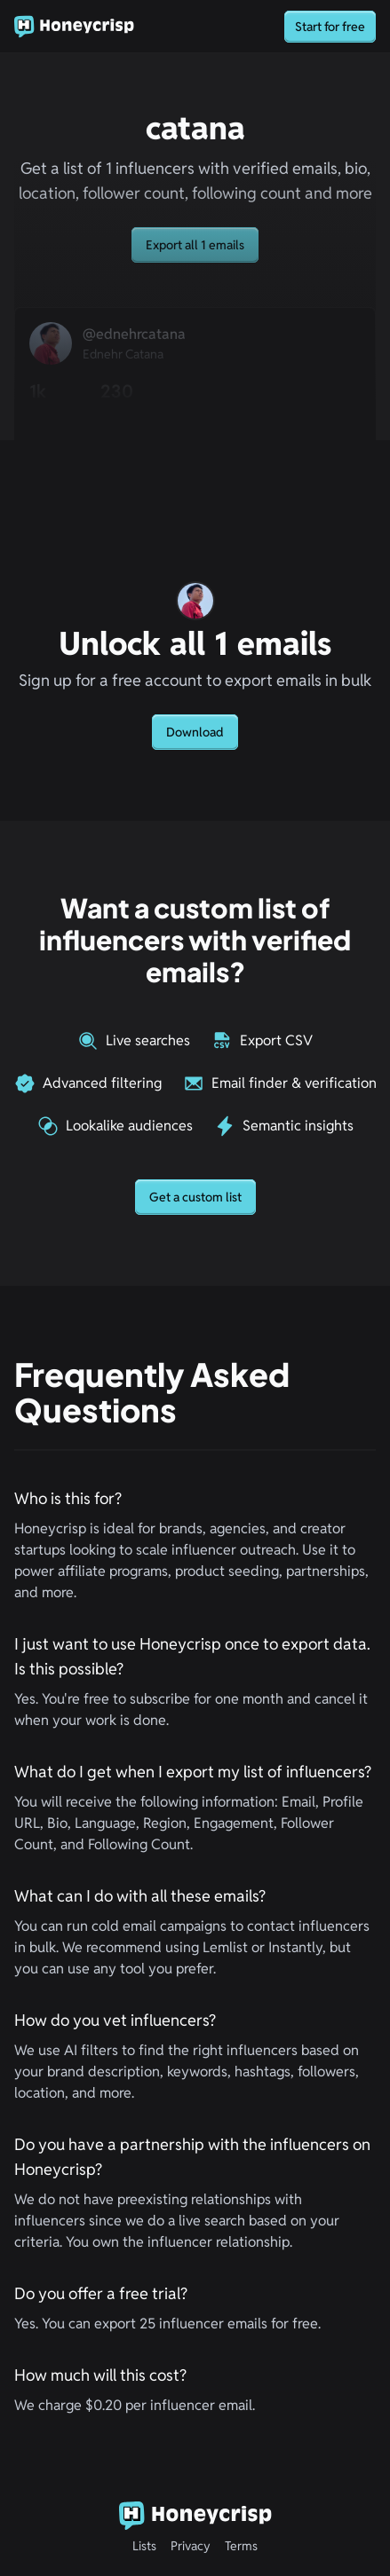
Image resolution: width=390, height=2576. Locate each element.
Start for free (330, 27)
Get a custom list (195, 1197)
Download (195, 732)
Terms (241, 2546)
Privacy (191, 2546)
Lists (144, 2546)
